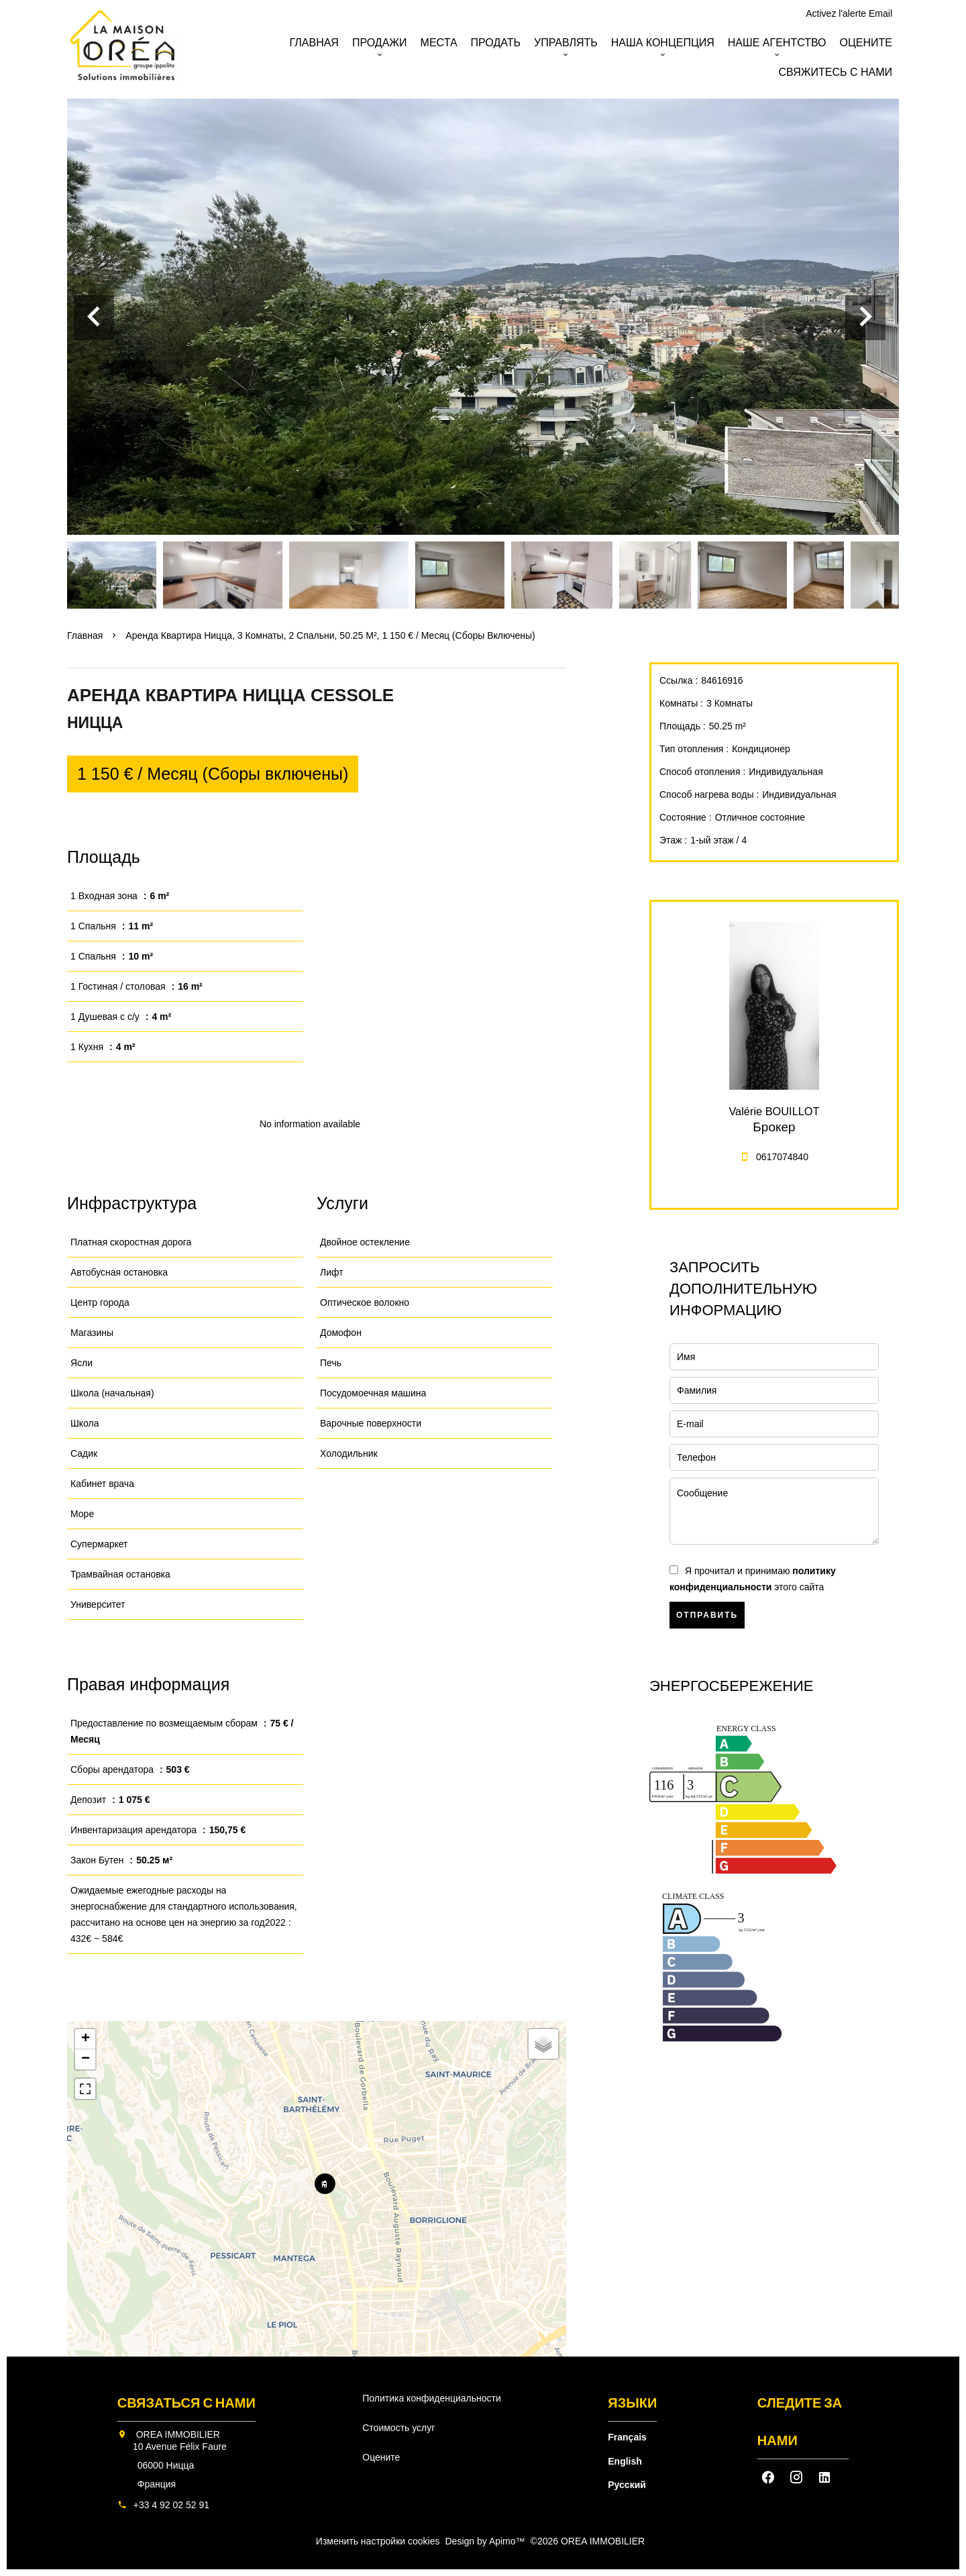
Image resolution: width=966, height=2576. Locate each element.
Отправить (707, 1615)
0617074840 (782, 1156)
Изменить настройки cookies (378, 2541)
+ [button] (85, 2039)
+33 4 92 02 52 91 (171, 2505)
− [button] (85, 2059)
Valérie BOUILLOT (774, 1111)
